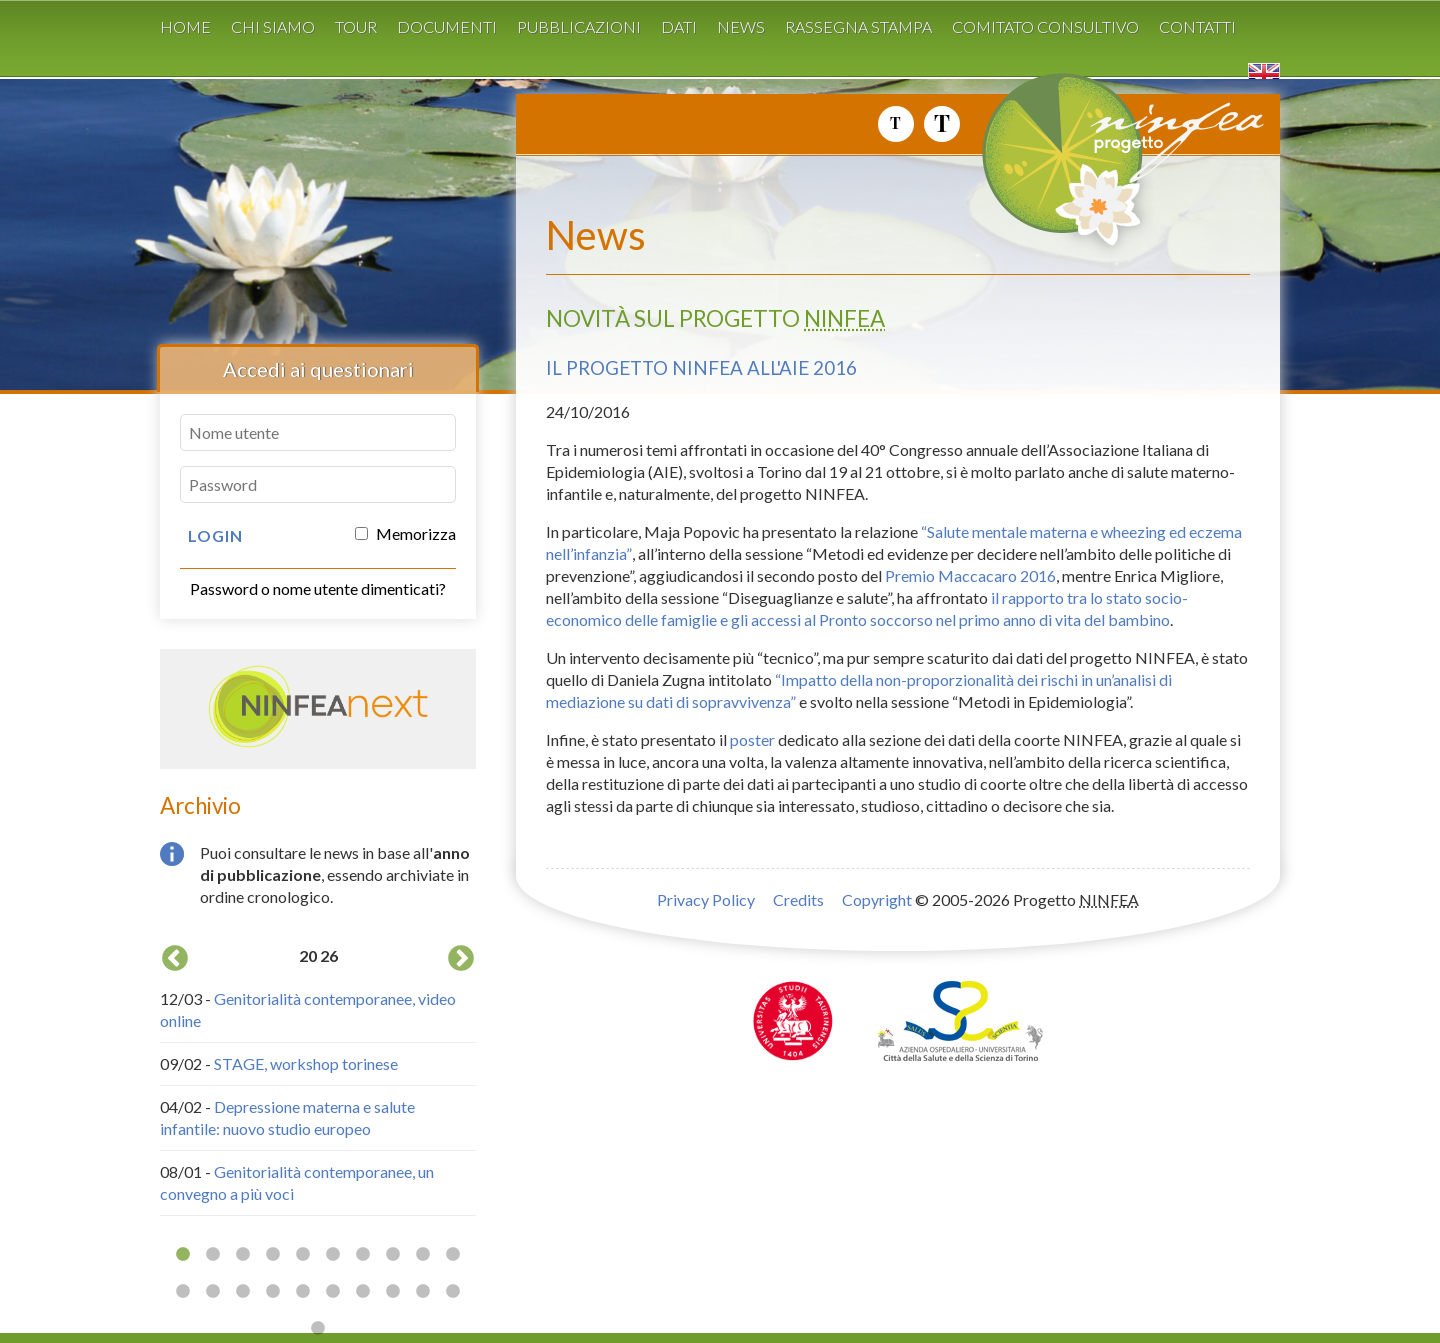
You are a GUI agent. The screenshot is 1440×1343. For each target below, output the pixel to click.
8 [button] (393, 1255)
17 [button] (363, 1292)
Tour (356, 26)
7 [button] (363, 1255)
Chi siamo (273, 26)
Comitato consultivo (1045, 26)
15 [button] (303, 1292)
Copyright (877, 899)
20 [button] (453, 1292)
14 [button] (273, 1292)
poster (752, 739)
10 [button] (453, 1255)
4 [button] (273, 1255)
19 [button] (423, 1292)
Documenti (447, 26)
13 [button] (243, 1292)
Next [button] (461, 959)
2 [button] (213, 1255)
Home (185, 26)
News (741, 26)
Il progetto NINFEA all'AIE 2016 (701, 368)
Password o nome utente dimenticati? (318, 588)
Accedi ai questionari (318, 369)
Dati (679, 26)
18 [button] (393, 1292)
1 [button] (183, 1255)
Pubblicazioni (579, 26)
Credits (798, 899)
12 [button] (213, 1292)
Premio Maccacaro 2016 (970, 575)
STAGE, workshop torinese (306, 1063)
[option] (318, 1078)
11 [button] (183, 1292)
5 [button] (303, 1255)
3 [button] (243, 1255)
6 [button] (333, 1255)
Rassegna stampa (858, 26)
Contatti (1197, 26)
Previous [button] (175, 959)
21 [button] (318, 1329)
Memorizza (405, 533)
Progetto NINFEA (1170, 169)
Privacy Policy (706, 899)
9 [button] (423, 1255)
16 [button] (333, 1292)
